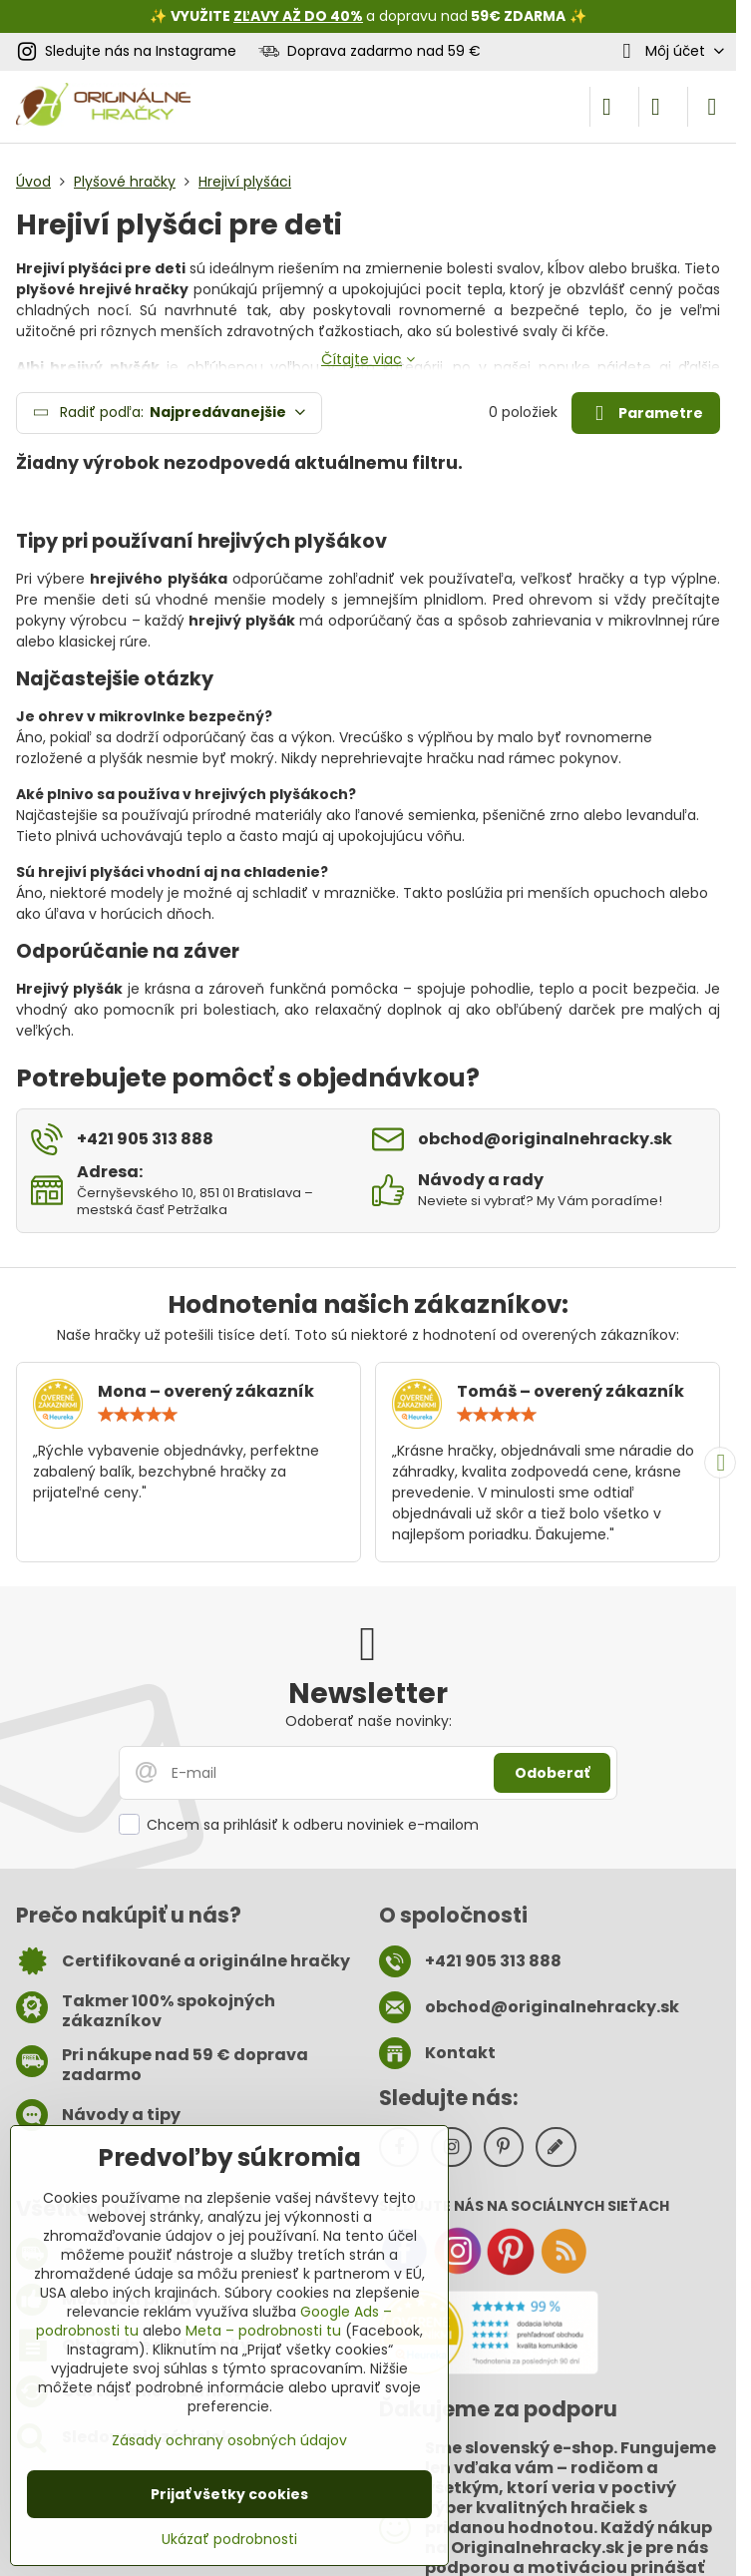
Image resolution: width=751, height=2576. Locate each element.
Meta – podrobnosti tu (263, 2331)
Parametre (645, 414)
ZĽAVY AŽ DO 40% (298, 16)
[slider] (138, 1415)
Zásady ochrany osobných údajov (229, 2440)
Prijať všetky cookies (229, 2494)
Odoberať (552, 1773)
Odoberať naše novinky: (368, 1721)
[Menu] (712, 107)
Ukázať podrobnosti (229, 2539)
